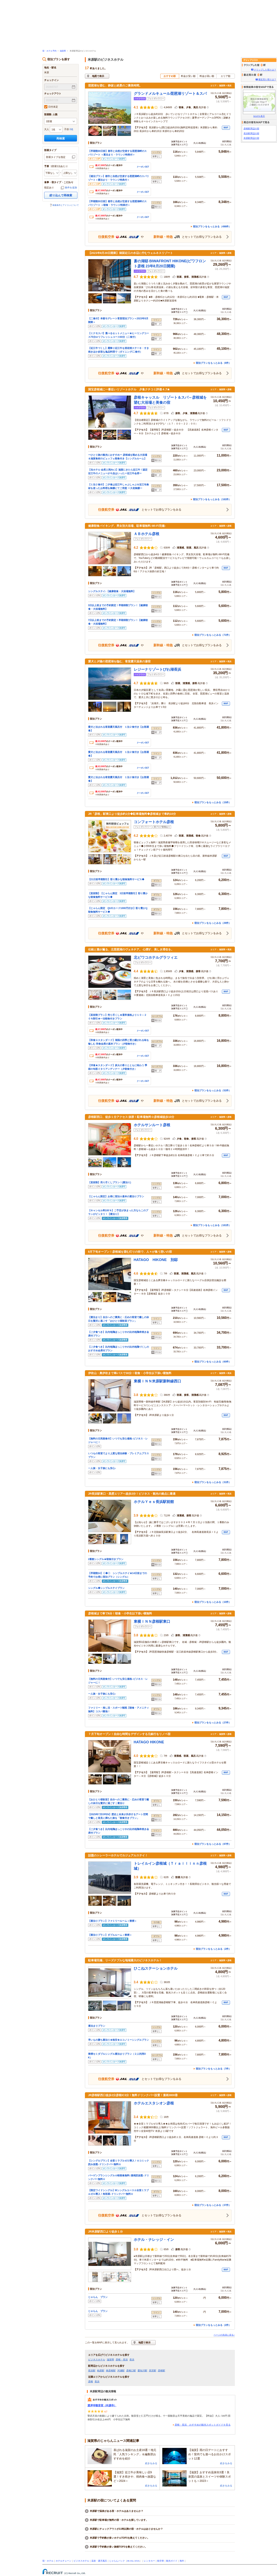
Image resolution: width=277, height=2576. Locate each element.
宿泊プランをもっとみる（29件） (212, 923)
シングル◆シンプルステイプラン (106, 1588)
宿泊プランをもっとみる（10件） (212, 1602)
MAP (226, 127)
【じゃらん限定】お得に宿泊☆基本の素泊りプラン (116, 1196)
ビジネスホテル (96, 2359)
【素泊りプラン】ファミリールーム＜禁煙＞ (112, 1921)
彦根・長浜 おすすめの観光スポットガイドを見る (203, 2424)
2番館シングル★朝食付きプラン (106, 1559)
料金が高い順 (207, 76)
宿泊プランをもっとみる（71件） (212, 635)
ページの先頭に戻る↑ (224, 2335)
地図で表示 (98, 76)
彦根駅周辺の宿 (251, 128)
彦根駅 (161, 2370)
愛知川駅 (142, 2370)
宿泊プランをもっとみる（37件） (212, 2205)
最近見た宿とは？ (267, 79)
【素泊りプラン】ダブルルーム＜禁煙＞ (110, 1935)
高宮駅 (152, 2370)
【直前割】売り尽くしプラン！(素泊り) (109, 1182)
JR (128, 2561)
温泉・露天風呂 (99, 2561)
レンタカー (149, 2561)
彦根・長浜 (122, 2359)
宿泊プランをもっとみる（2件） (213, 1949)
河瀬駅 (121, 2370)
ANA (137, 2561)
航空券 (160, 2561)
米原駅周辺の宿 (251, 138)
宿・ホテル (47, 2561)
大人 (46, 129)
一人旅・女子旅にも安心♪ (102, 1468)
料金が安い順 (188, 76)
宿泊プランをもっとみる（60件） (212, 1361)
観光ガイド (171, 2561)
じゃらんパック (117, 2561)
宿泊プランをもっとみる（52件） (212, 1090)
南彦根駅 (111, 2370)
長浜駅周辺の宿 (251, 133)
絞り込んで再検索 (60, 195)
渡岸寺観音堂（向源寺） (102, 2405)
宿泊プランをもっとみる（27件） (212, 1722)
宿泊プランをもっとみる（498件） (212, 226)
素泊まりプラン (96, 2025)
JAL (132, 2561)
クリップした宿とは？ (265, 69)
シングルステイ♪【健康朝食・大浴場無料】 (112, 591)
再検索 (60, 138)
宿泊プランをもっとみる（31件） (212, 1482)
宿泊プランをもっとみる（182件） (212, 499)
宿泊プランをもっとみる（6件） (213, 363)
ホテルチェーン (63, 2561)
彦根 (90, 2381)
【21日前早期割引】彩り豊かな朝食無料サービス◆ (116, 879)
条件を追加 (71, 187)
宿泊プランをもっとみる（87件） (212, 1844)
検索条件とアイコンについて (65, 205)
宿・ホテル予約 (49, 51)
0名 (72, 129)
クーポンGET (143, 167)
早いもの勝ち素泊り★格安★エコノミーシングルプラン (118, 2039)
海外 (182, 2561)
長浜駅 (91, 2370)
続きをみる (151, 2463)
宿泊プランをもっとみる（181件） (212, 1225)
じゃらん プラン (98, 2297)
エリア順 (225, 76)
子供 (66, 129)
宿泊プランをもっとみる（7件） (213, 2068)
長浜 (131, 2359)
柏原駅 (100, 2370)
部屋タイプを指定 (55, 157)
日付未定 (51, 106)
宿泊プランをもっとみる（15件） (212, 802)
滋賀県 (63, 51)
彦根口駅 (131, 2370)
